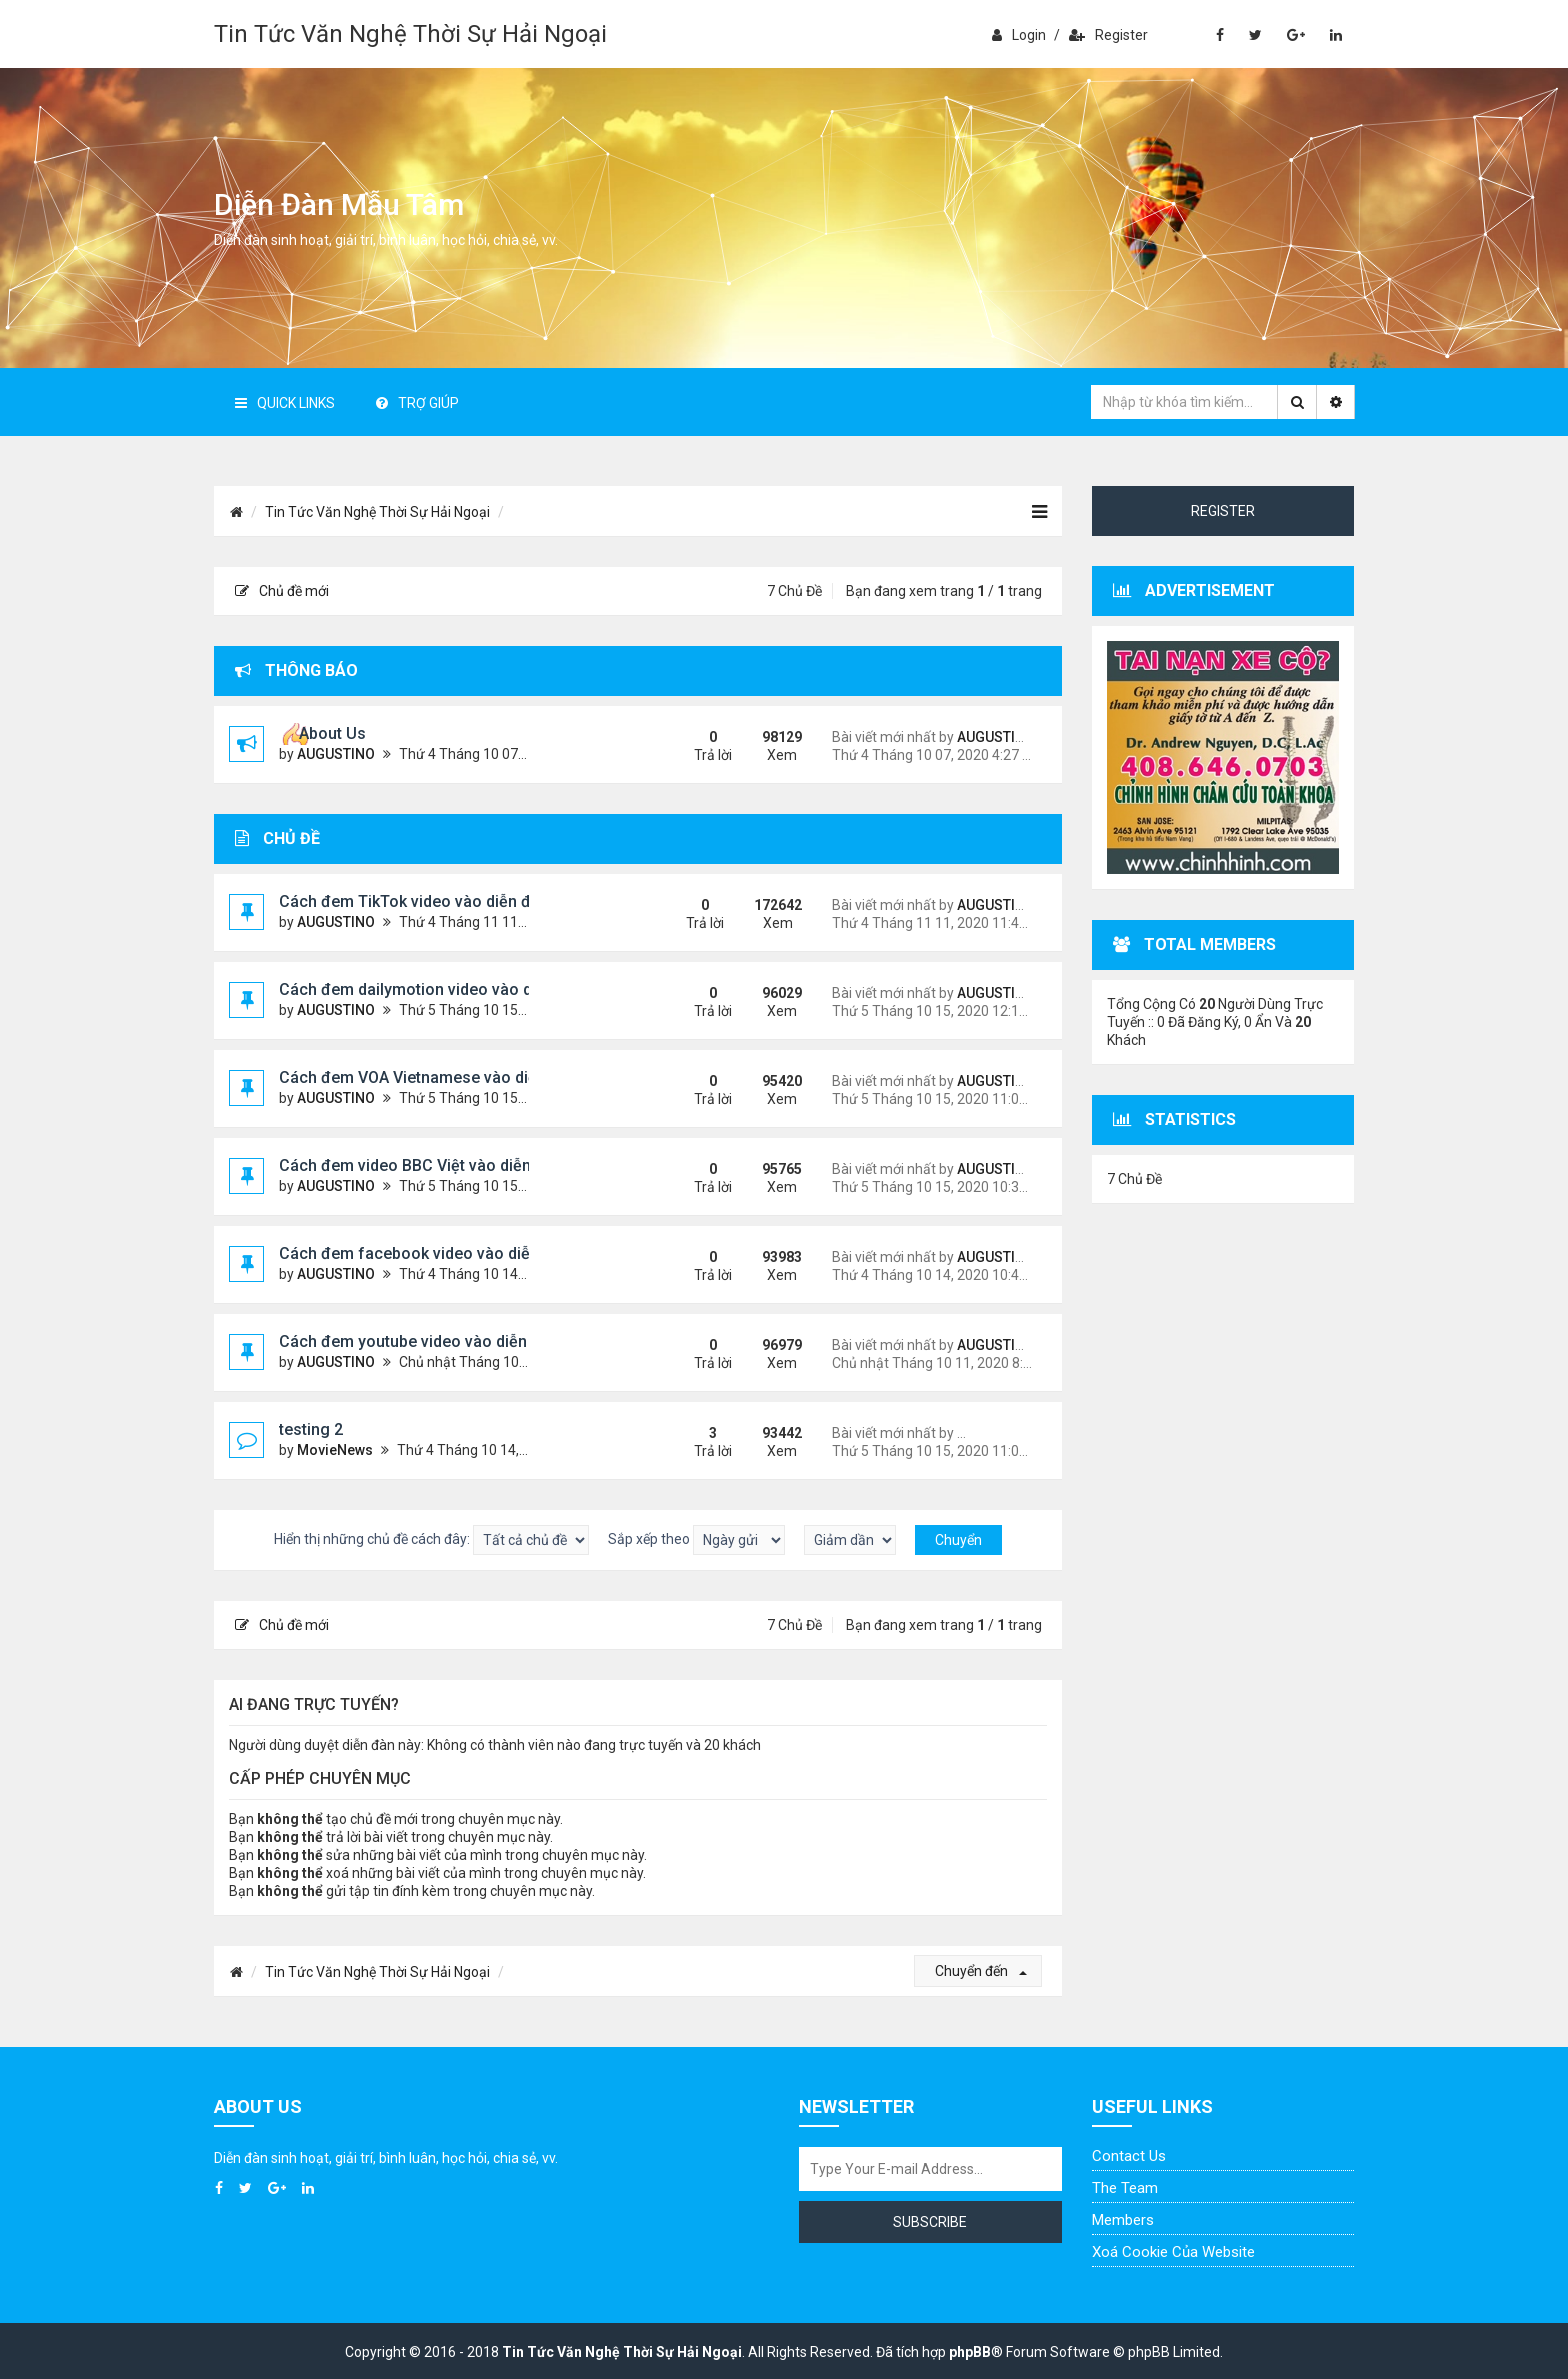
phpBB (970, 2352)
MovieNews (335, 1450)
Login (1019, 35)
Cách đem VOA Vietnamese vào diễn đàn (428, 1077)
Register (1108, 35)
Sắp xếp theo (696, 1540)
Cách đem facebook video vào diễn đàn (425, 1253)
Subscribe (930, 2222)
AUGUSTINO (336, 754)
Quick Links (285, 403)
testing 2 (311, 1429)
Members (1123, 2220)
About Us (332, 733)
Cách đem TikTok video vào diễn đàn (414, 901)
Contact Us (1129, 2156)
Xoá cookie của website (1173, 2252)
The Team (1125, 2188)
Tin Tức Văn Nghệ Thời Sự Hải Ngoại (410, 34)
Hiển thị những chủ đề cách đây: (431, 1540)
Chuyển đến (981, 1971)
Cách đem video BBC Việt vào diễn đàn (421, 1165)
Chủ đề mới (282, 591)
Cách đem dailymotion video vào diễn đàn (432, 989)
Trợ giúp (417, 403)
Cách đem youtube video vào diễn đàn (419, 1341)
